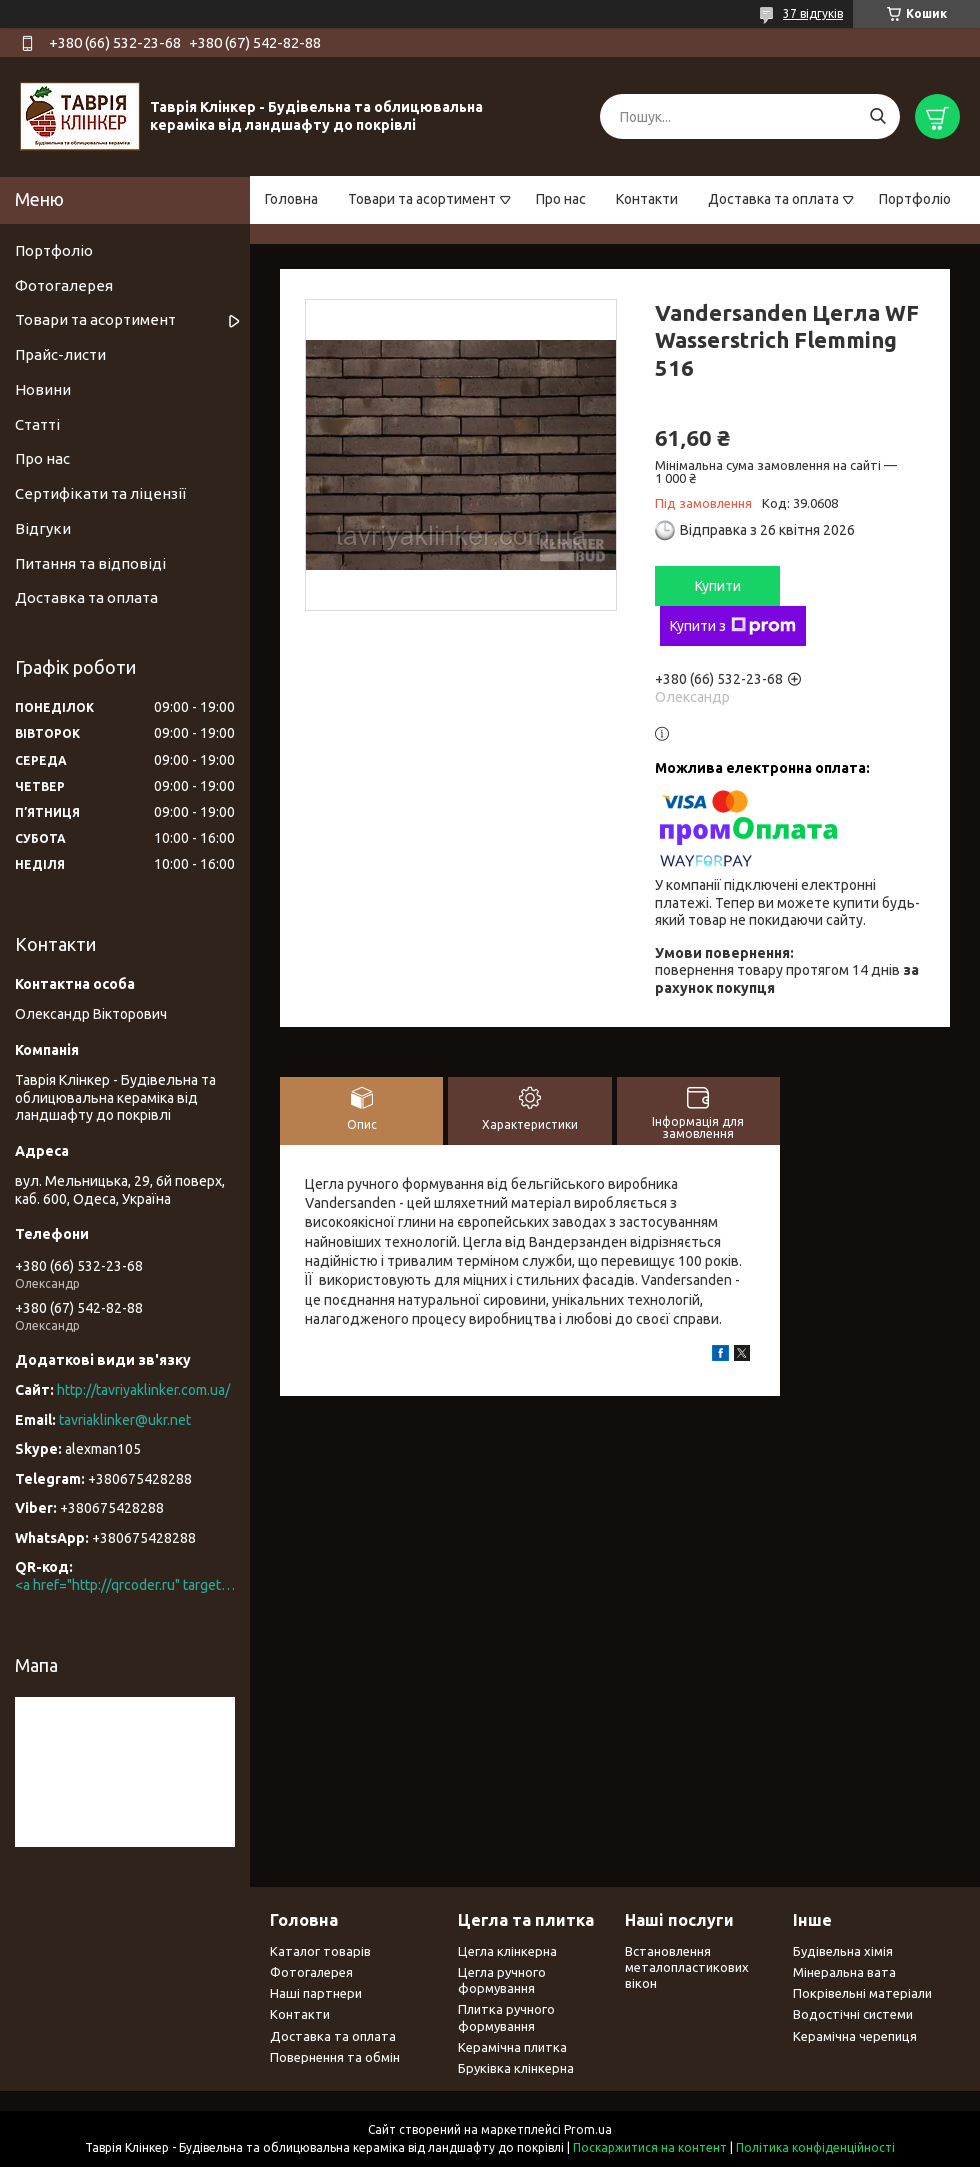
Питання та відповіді (90, 563)
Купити (718, 586)
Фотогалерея (64, 285)
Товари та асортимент (422, 199)
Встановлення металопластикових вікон (687, 1967)
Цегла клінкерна (507, 1951)
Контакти (647, 199)
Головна (291, 199)
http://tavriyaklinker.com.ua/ (143, 1390)
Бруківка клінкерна (516, 2068)
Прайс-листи (60, 354)
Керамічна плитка (512, 2047)
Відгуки (43, 528)
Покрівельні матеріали (862, 1993)
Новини (43, 389)
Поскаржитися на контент (650, 2147)
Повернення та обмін (335, 2057)
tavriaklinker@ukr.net (125, 1420)
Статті (37, 424)
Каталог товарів (320, 1951)
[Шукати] (877, 116)
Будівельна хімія (843, 1951)
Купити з (733, 626)
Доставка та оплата (773, 199)
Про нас (561, 199)
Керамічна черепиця (855, 2036)
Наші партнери (316, 1993)
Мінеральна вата (844, 1972)
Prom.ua (588, 2129)
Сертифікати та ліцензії (100, 493)
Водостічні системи (853, 2014)
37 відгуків (813, 13)
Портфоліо (915, 199)
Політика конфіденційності (815, 2147)
